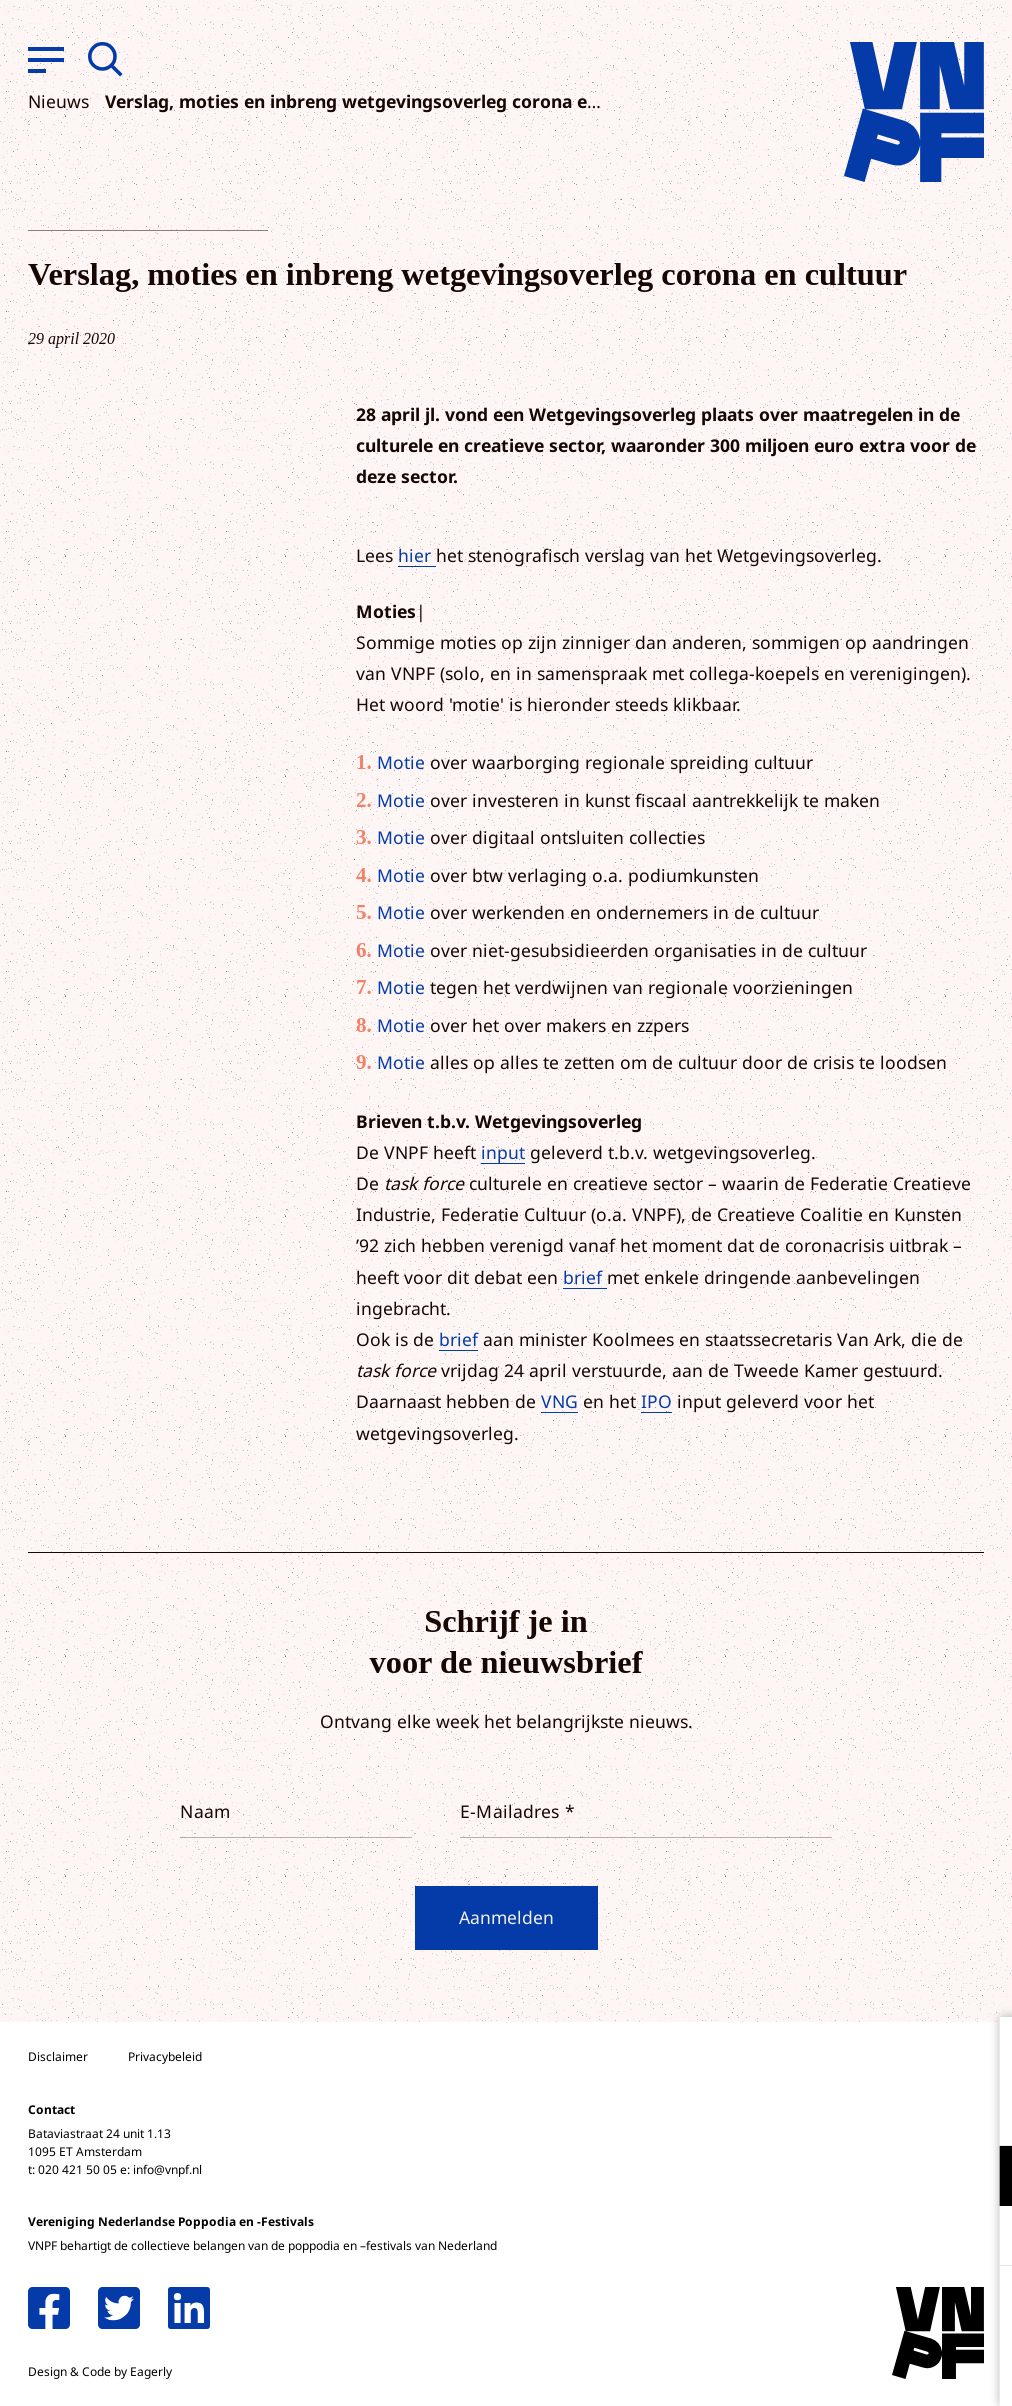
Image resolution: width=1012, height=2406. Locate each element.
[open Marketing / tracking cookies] (980, 2238)
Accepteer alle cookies (842, 2310)
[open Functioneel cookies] (980, 2178)
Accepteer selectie (842, 2368)
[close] (981, 2053)
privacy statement (913, 2110)
